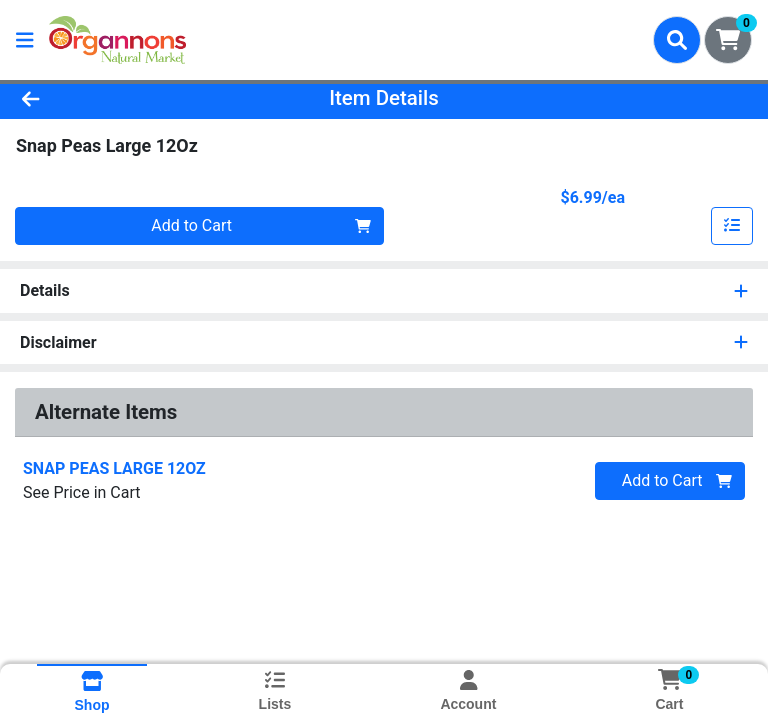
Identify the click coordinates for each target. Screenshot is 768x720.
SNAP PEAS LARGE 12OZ (114, 468)
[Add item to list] (732, 226)
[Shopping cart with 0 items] (728, 40)
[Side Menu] (25, 40)
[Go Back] (108, 98)
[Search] (677, 40)
